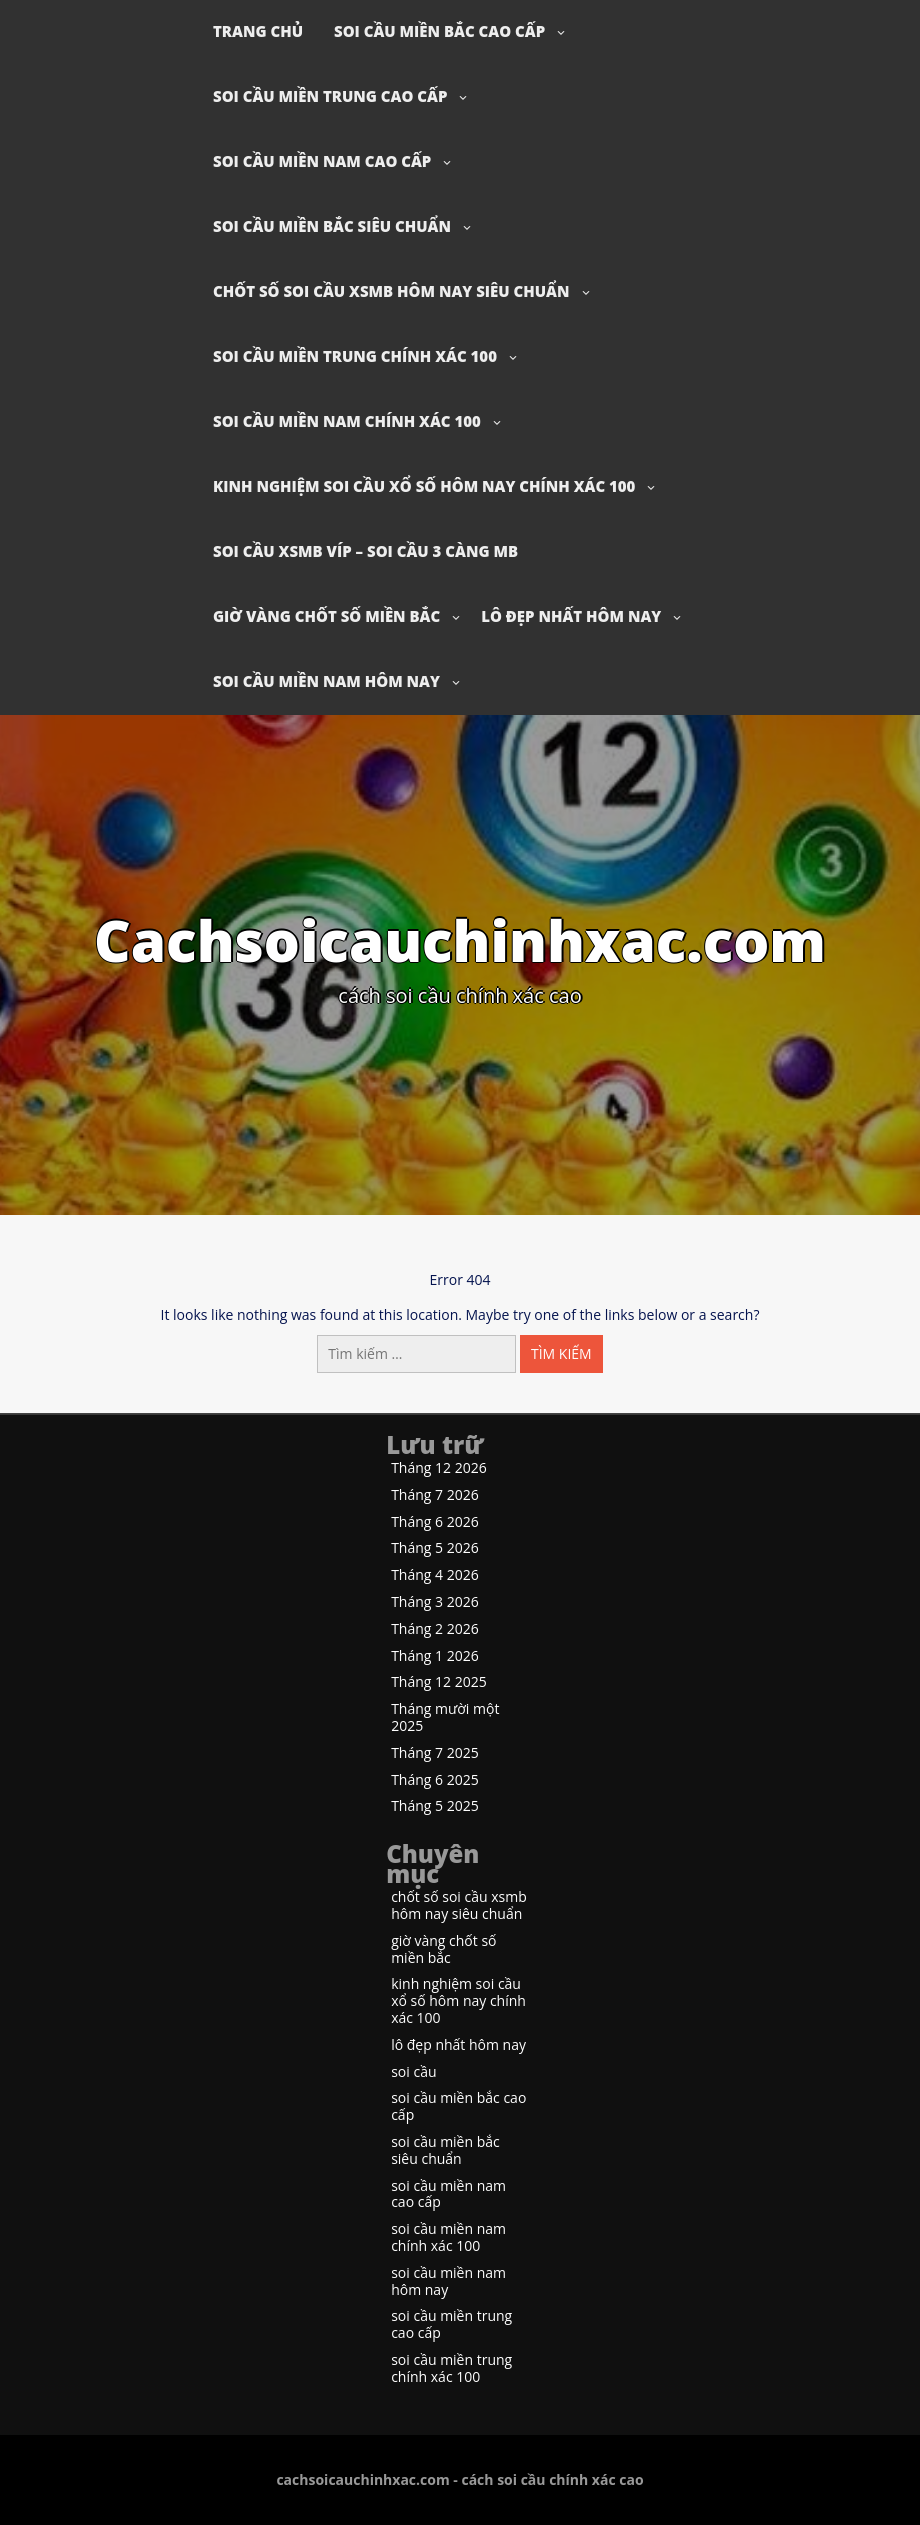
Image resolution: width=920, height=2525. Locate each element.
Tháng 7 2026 (435, 1495)
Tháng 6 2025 (435, 1780)
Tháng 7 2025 (435, 1753)
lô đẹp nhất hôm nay (571, 616)
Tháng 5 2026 (435, 1548)
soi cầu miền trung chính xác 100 (355, 356)
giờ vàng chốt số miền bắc (326, 616)
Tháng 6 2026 (435, 1522)
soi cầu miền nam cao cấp (322, 161)
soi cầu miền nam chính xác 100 (347, 421)
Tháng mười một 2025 (445, 1718)
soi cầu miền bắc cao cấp (439, 31)
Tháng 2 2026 (435, 1629)
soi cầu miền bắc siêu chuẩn (332, 226)
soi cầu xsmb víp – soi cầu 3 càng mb (365, 551)
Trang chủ (258, 31)
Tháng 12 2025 (439, 1682)
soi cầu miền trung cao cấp (330, 96)
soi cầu (413, 2072)
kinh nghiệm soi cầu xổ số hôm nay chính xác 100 (424, 486)
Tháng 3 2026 (435, 1602)
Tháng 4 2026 (435, 1575)
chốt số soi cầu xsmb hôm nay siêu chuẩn (391, 291)
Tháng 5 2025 (435, 1806)
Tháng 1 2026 (435, 1656)
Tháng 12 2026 (439, 1468)
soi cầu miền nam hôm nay (326, 681)
